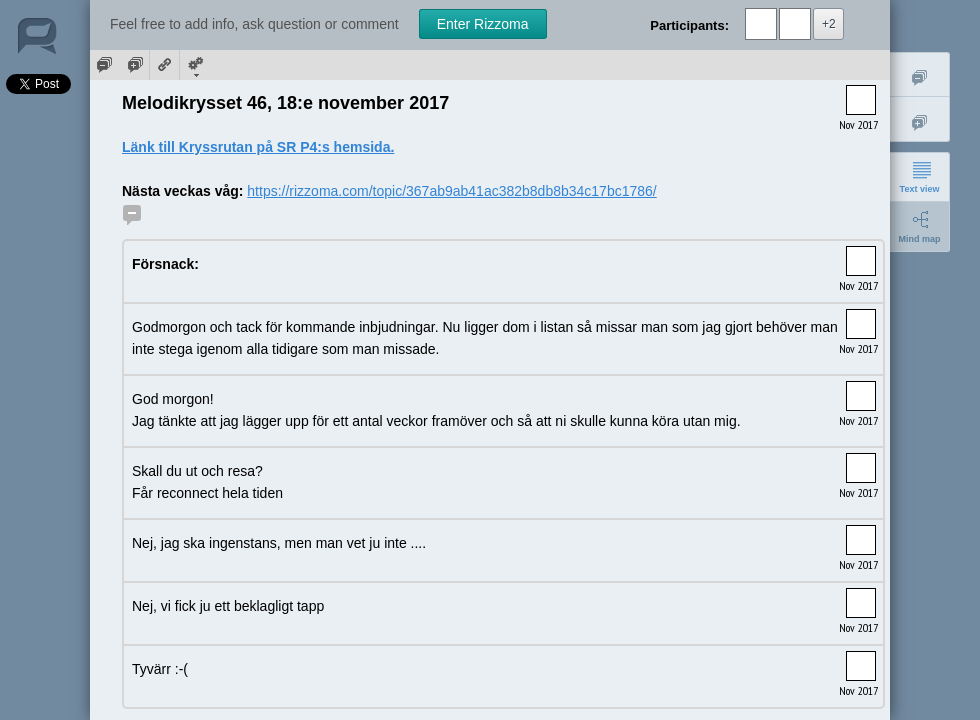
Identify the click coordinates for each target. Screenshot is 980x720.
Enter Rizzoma (483, 24)
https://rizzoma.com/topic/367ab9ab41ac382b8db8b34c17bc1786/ (451, 191)
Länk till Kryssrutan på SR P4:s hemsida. (258, 147)
